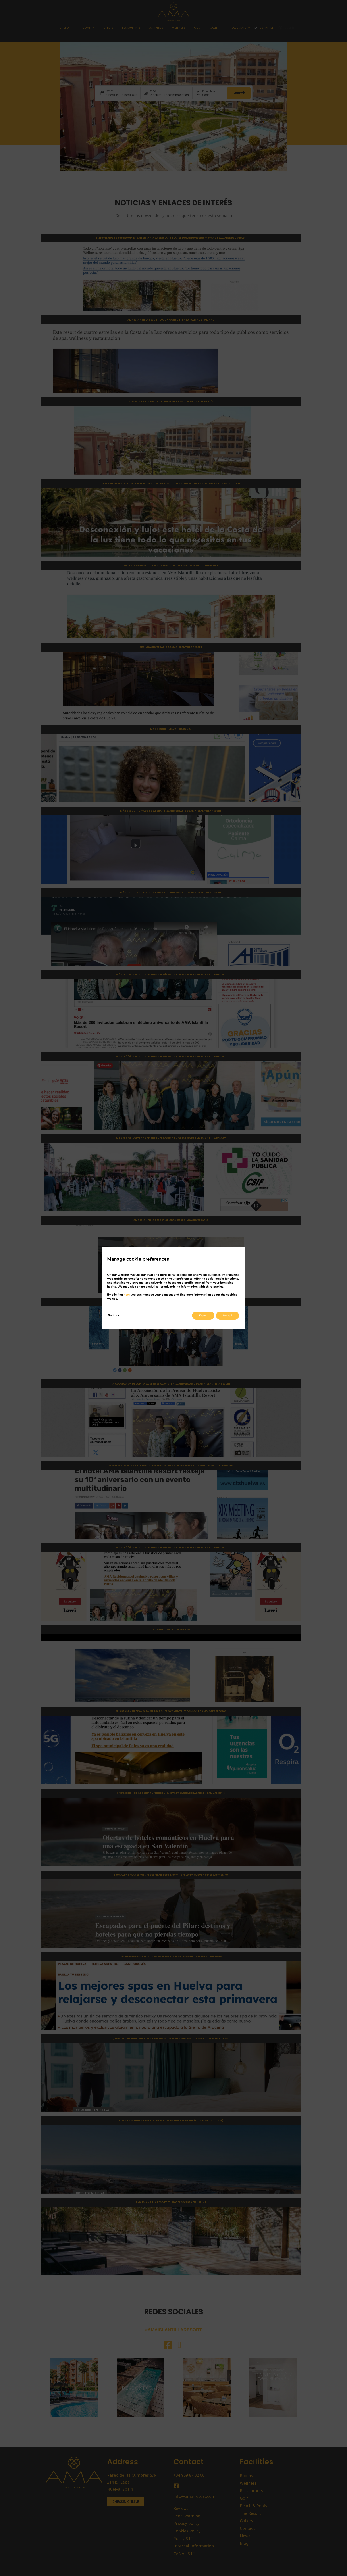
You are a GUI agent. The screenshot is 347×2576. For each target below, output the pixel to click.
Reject (203, 1315)
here (127, 1295)
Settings (114, 1315)
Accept (227, 1315)
